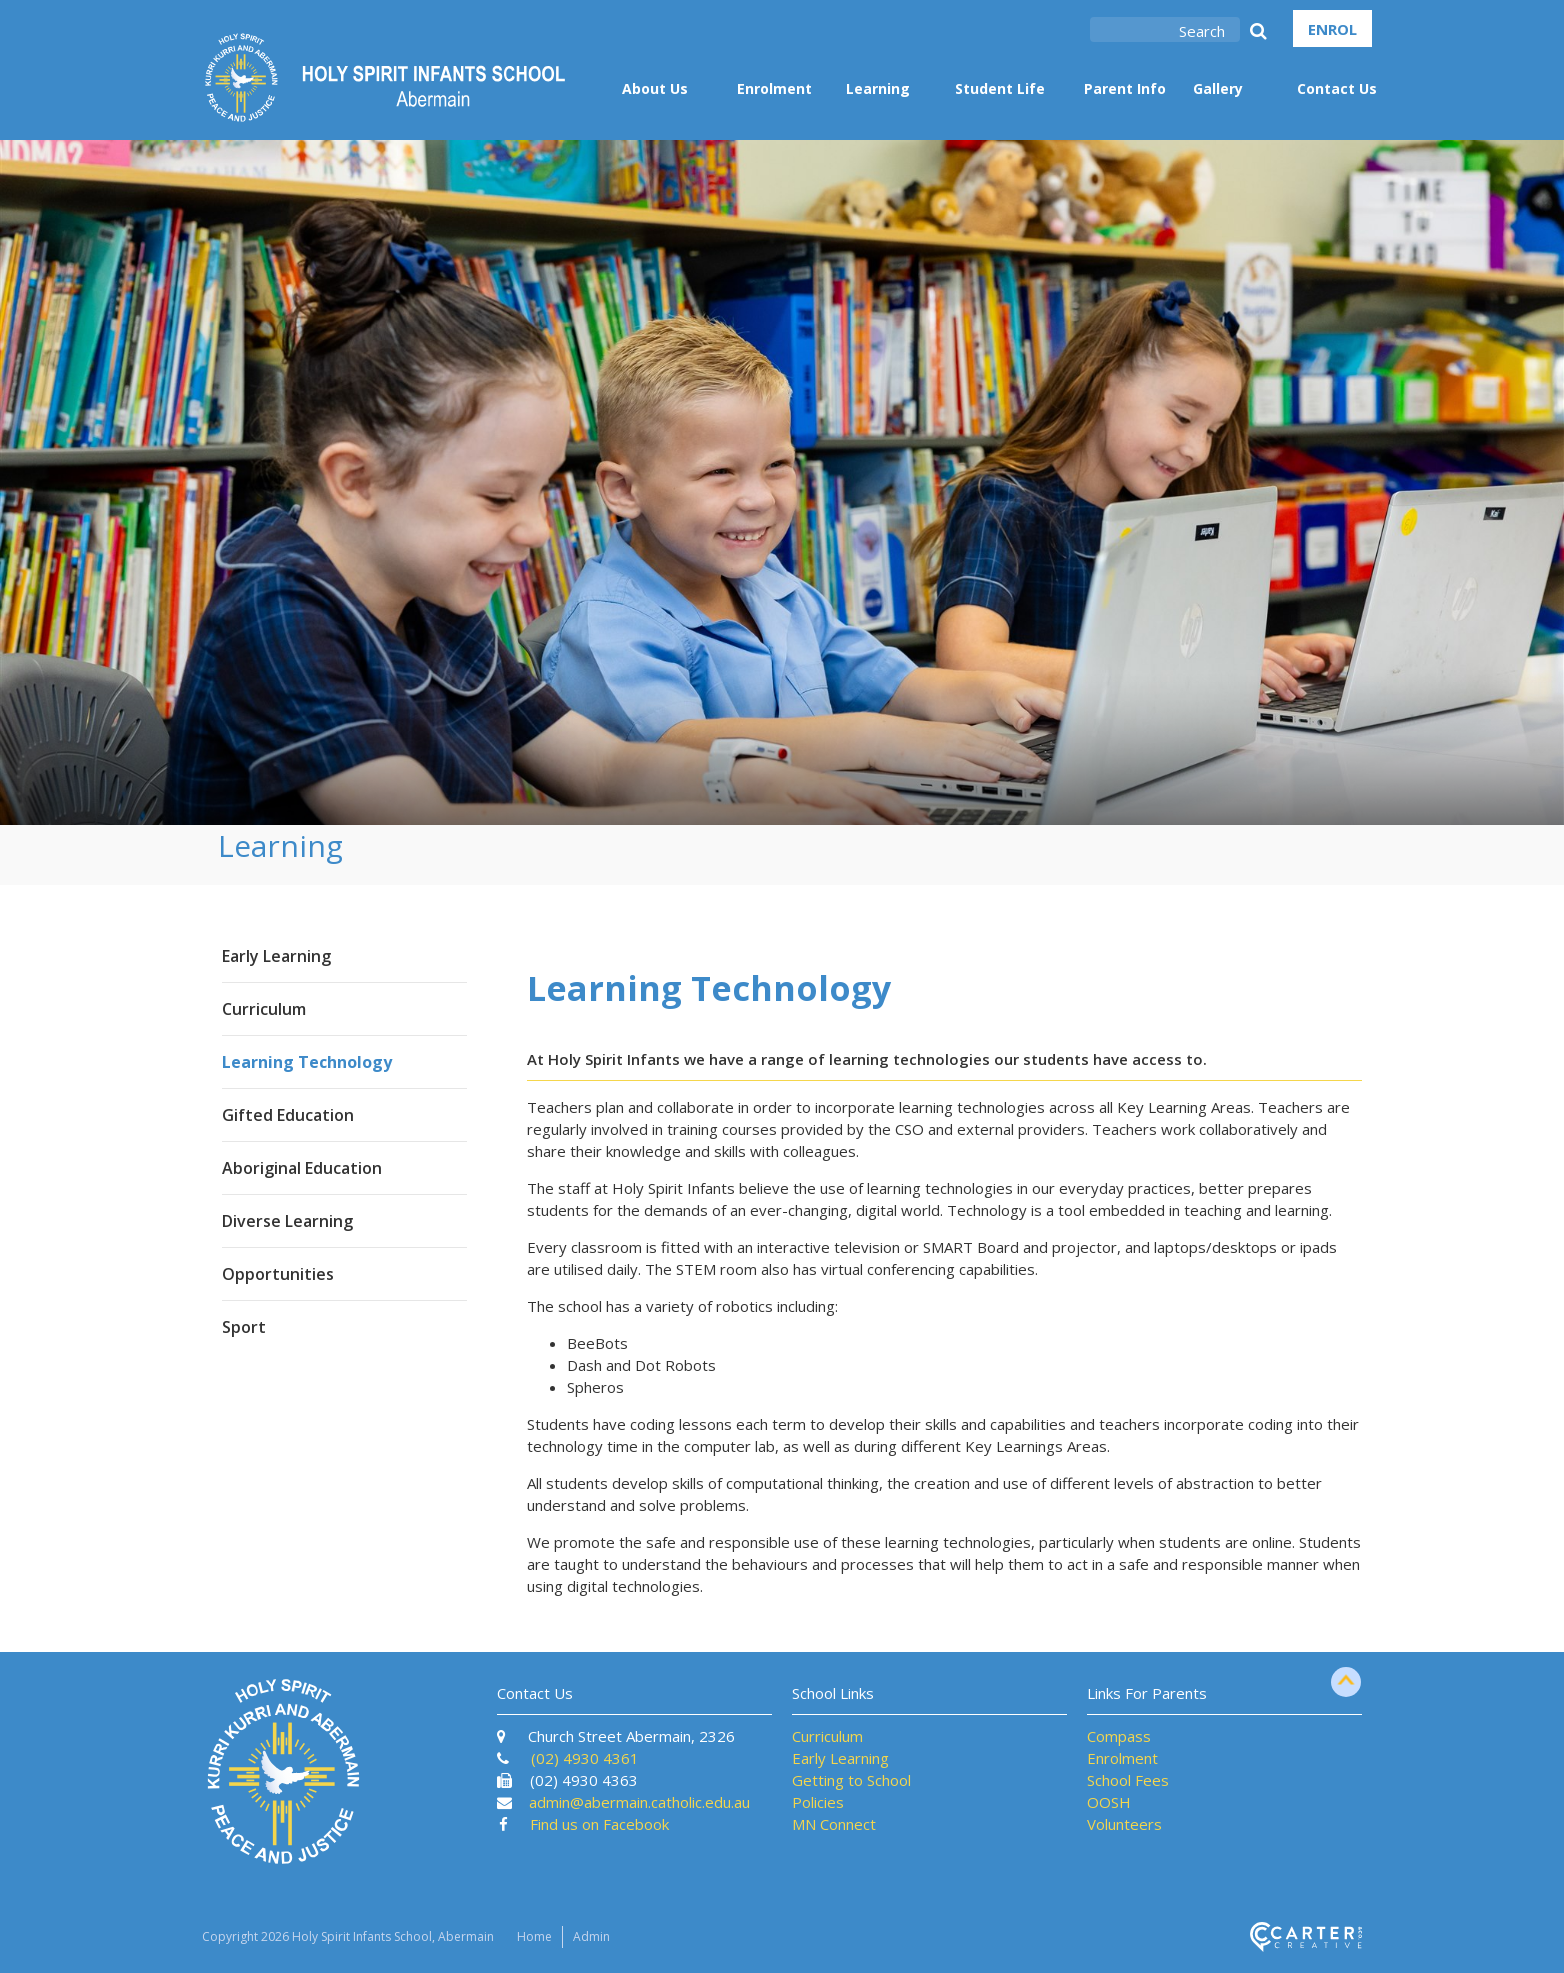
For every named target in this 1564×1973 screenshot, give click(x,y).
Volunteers (1124, 1824)
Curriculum (264, 1009)
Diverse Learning (287, 1221)
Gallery (1218, 88)
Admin (591, 1936)
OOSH (1109, 1802)
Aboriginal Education (302, 1168)
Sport (244, 1327)
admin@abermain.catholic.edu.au (639, 1802)
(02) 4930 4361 (585, 1758)
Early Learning (276, 956)
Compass (1119, 1736)
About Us (655, 88)
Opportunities (278, 1274)
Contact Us (1337, 88)
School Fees (1128, 1780)
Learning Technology (307, 1062)
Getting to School (851, 1780)
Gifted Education (288, 1115)
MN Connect (834, 1824)
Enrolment (774, 88)
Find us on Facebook (599, 1824)
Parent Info (1125, 88)
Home (534, 1936)
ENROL (1332, 29)
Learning (878, 88)
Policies (818, 1802)
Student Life (1000, 88)
